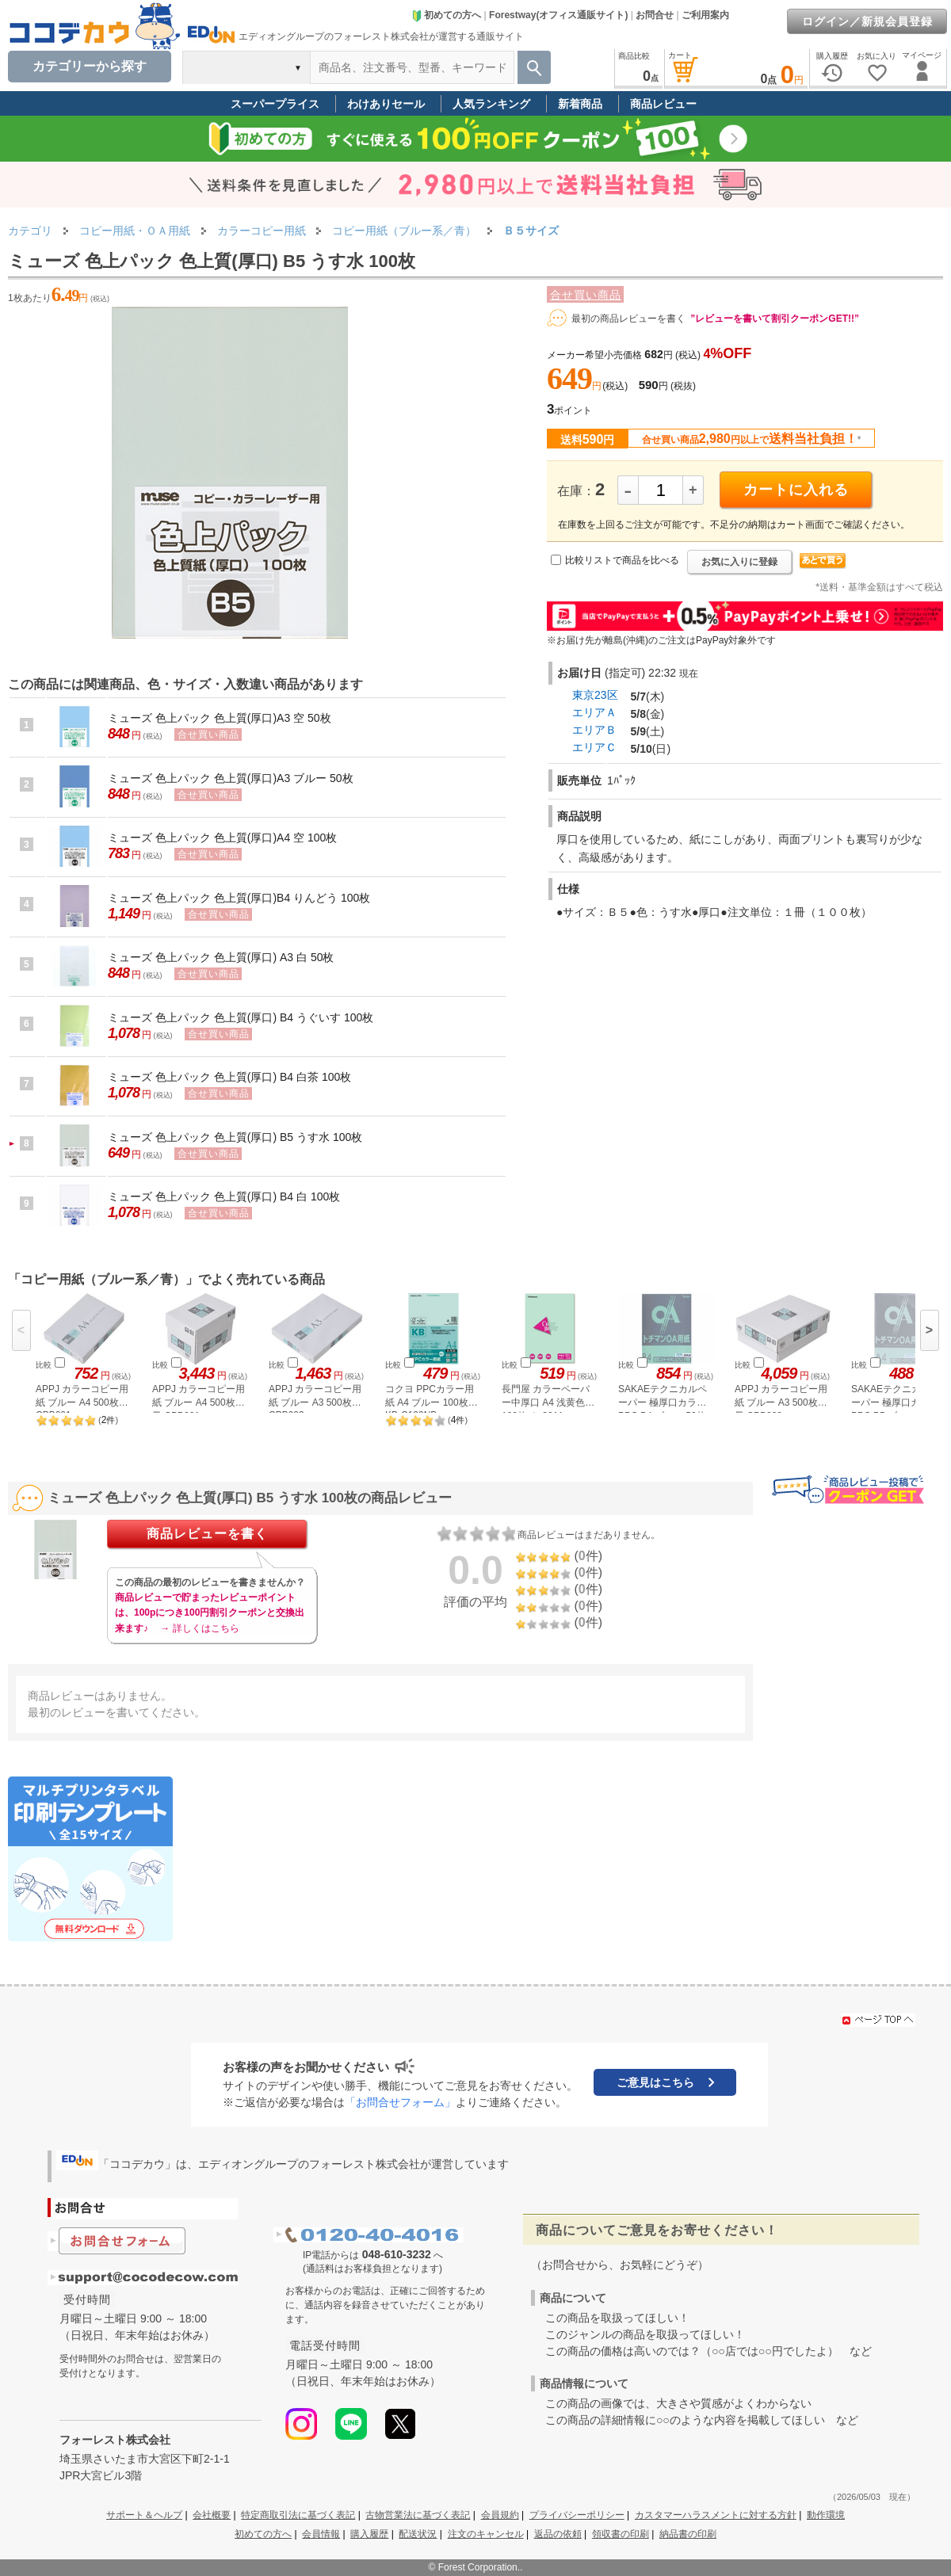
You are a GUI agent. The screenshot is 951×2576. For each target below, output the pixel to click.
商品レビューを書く (207, 1533)
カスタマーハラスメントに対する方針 (715, 2515)
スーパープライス (275, 103)
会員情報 (321, 2534)
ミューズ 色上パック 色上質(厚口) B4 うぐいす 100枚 (240, 1017)
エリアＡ (594, 712)
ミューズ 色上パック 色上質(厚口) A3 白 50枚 (221, 957)
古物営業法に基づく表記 (417, 2515)
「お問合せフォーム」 (400, 2102)
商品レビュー (663, 103)
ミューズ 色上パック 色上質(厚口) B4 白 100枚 (224, 1196)
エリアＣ (594, 747)
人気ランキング (491, 103)
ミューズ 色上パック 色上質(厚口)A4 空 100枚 (222, 837)
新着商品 (580, 103)
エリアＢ (594, 729)
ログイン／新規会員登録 (867, 21)
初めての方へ (446, 15)
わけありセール (386, 103)
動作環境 (826, 2515)
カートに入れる (796, 490)
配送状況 (418, 2534)
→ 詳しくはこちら (199, 1628)
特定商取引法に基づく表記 (298, 2515)
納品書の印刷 (687, 2534)
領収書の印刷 (620, 2534)
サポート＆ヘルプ (144, 2515)
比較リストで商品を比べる (622, 560)
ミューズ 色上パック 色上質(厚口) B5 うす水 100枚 (235, 1137)
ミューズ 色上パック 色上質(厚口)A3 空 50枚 (219, 718)
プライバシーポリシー (576, 2515)
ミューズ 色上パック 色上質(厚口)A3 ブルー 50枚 (230, 778)
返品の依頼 (558, 2534)
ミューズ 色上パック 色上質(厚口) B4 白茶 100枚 (229, 1076)
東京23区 (595, 695)
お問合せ (655, 15)
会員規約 (500, 2515)
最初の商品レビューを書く (628, 318)
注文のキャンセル (486, 2534)
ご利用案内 (705, 15)
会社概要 (212, 2515)
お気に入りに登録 (739, 561)
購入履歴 (369, 2534)
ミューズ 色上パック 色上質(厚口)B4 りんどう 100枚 (239, 897)
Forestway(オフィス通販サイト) (558, 15)
